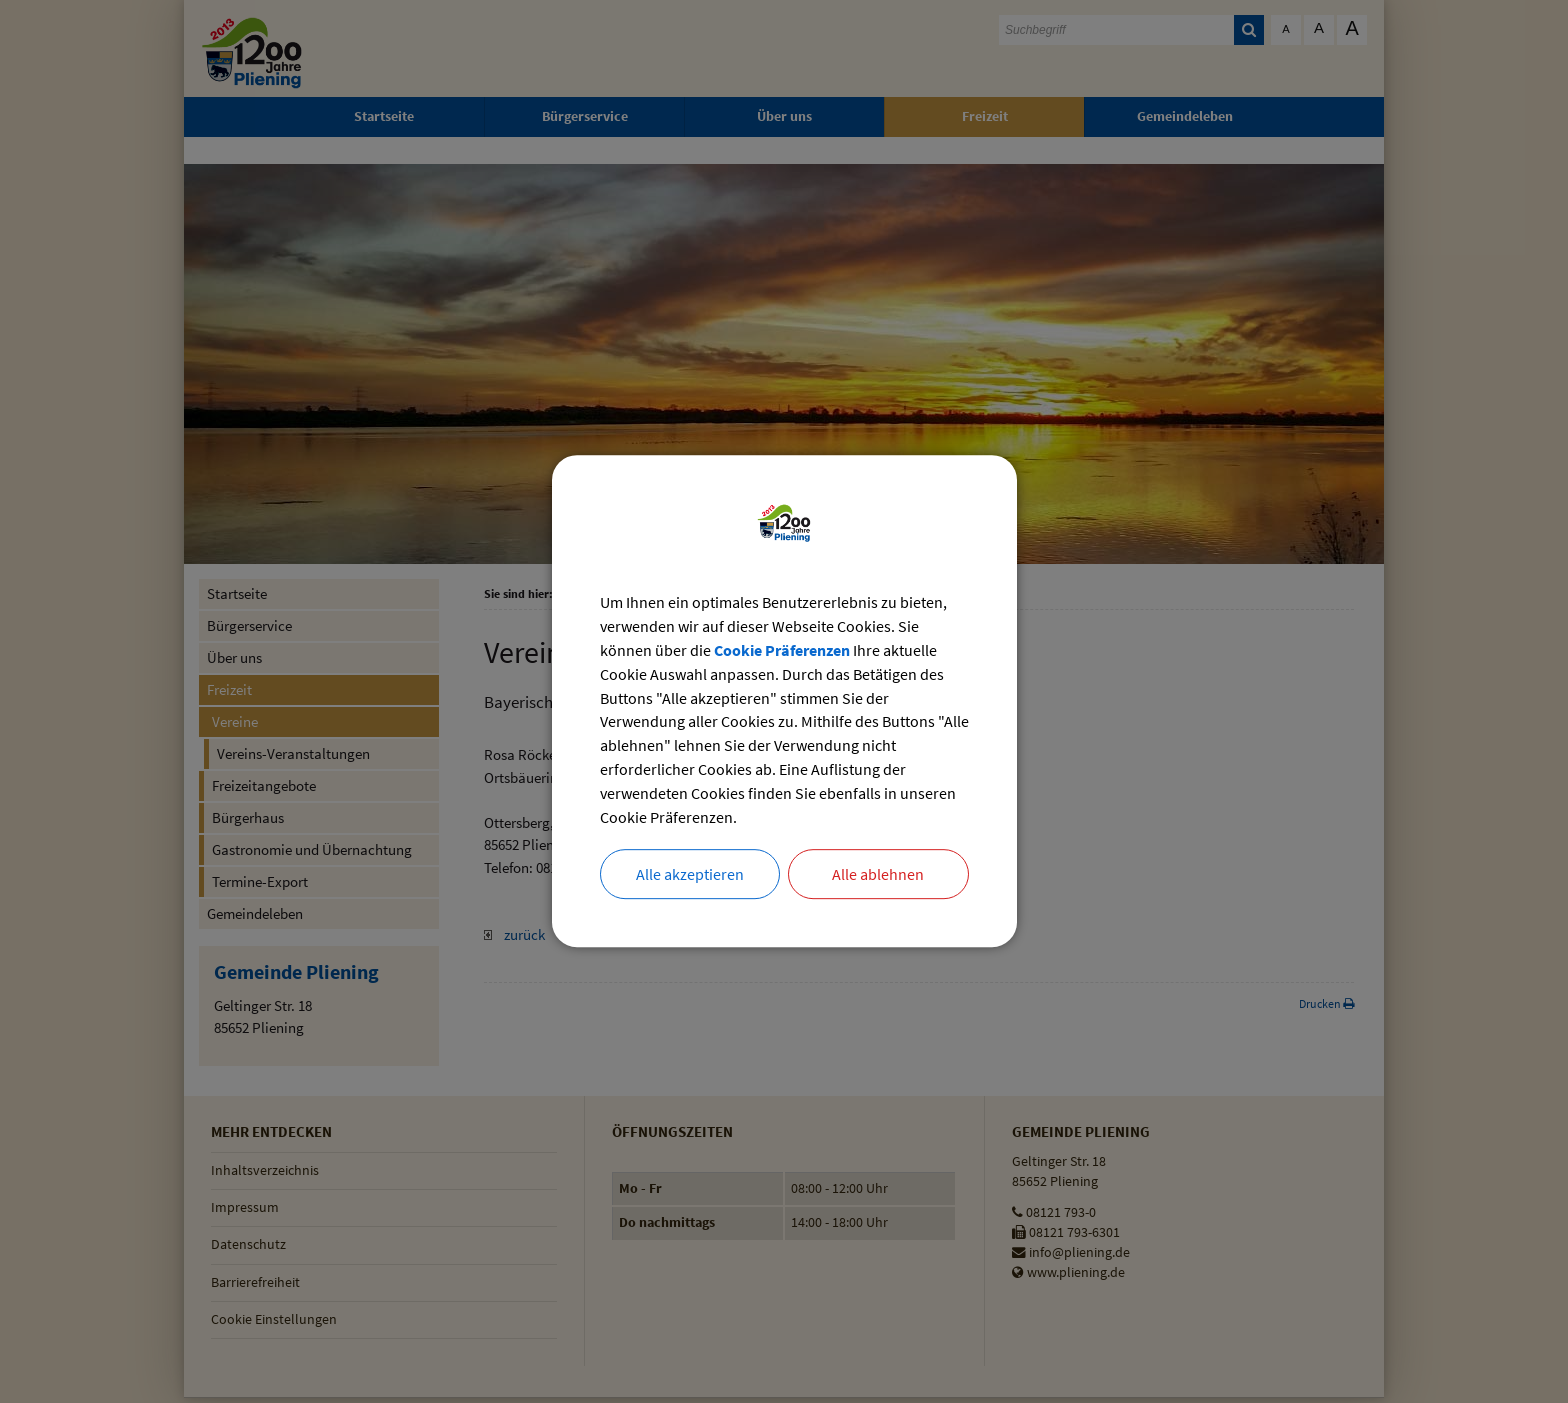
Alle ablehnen (878, 876)
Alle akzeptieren (690, 876)
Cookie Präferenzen (782, 651)
